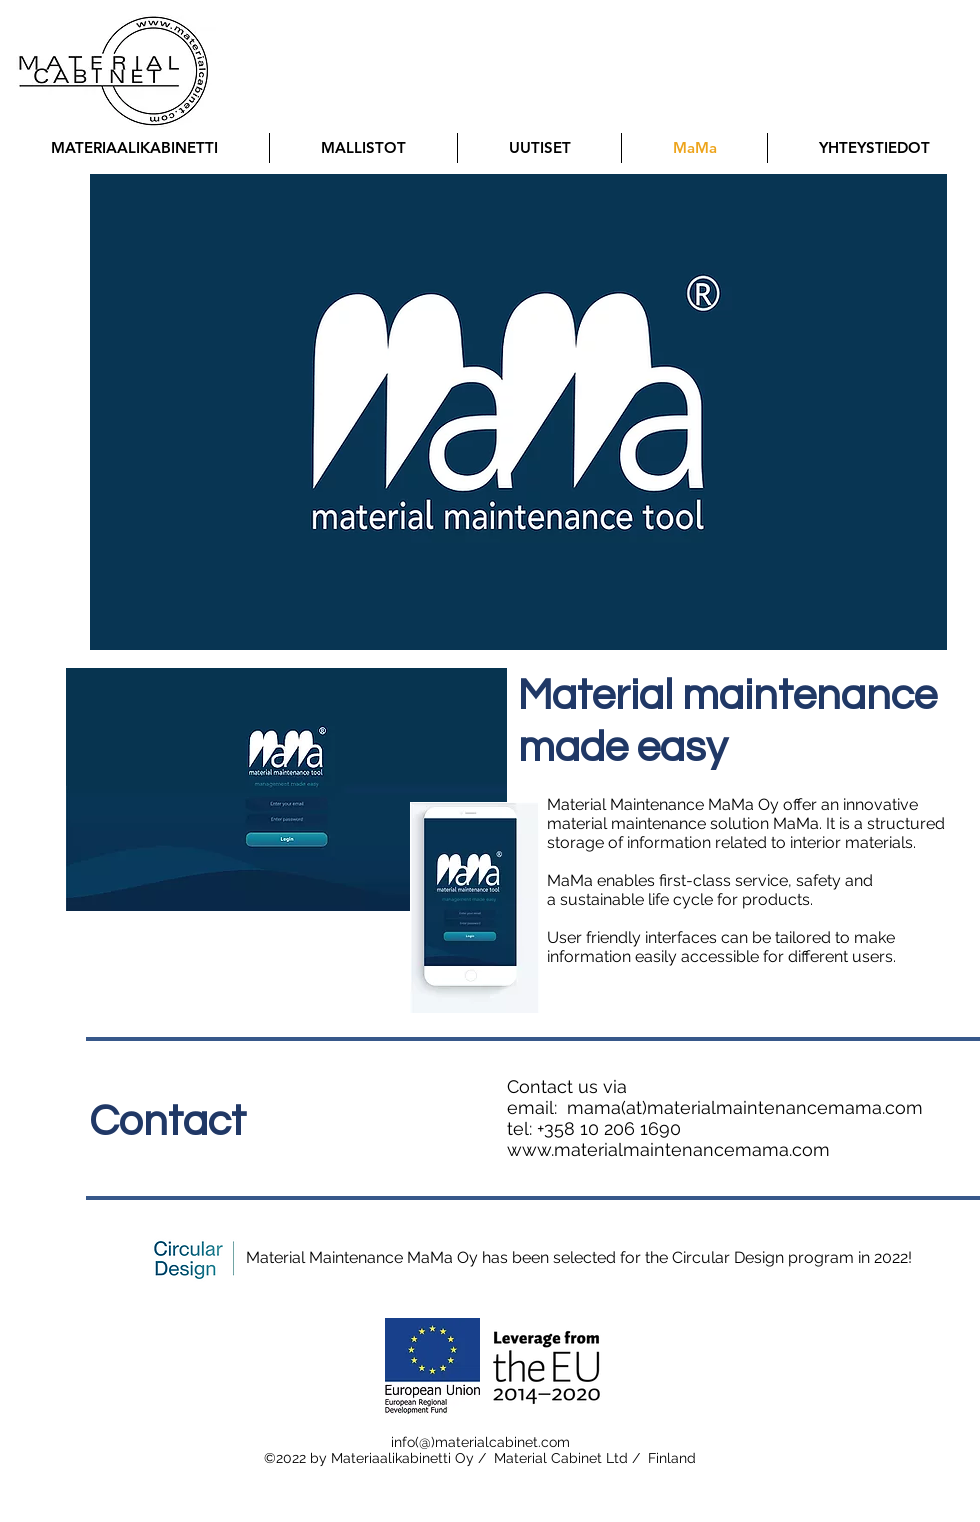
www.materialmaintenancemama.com (668, 1149)
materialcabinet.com (502, 1442)
